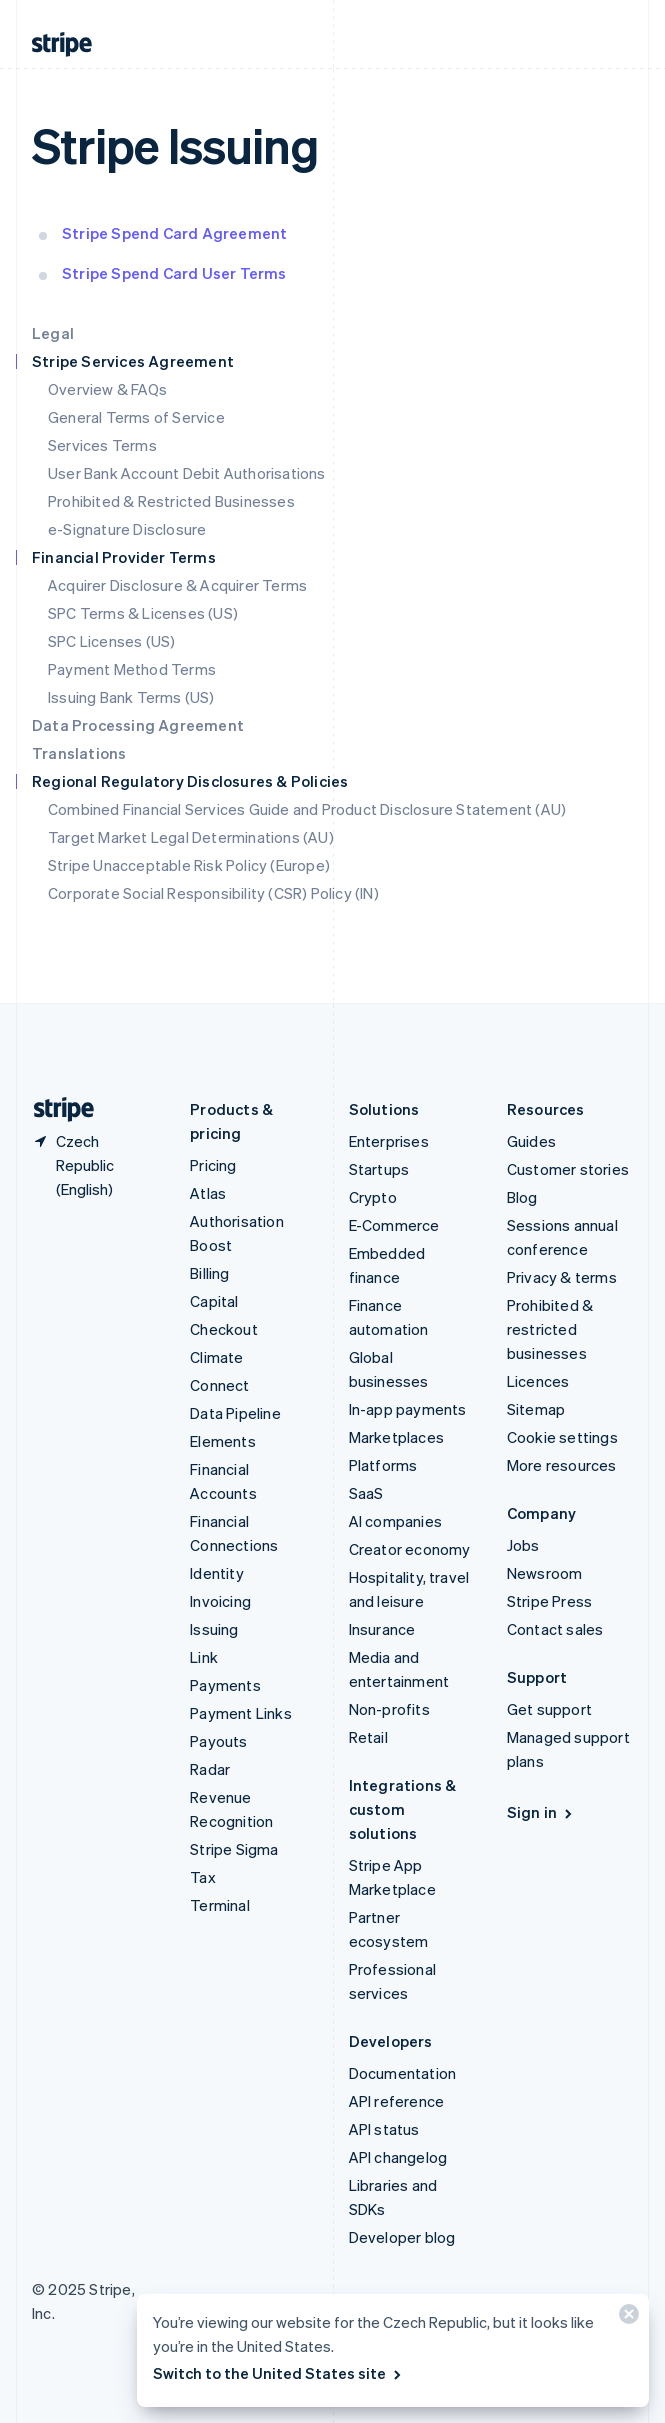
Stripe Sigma (234, 1849)
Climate (216, 1357)
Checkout (224, 1329)
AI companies (395, 1521)
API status (384, 2129)
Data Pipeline (235, 1413)
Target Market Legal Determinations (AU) (191, 837)
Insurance (382, 1629)
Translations (79, 753)
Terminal (220, 1905)
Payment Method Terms (132, 669)
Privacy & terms (562, 1277)
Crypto (373, 1197)
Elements (223, 1441)
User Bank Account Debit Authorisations (187, 473)
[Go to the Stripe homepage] (56, 1109)
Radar (210, 1769)
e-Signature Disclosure (127, 529)
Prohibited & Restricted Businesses (171, 501)
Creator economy (410, 1549)
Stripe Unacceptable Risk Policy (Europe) (189, 865)
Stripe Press (549, 1601)
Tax (203, 1877)
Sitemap (536, 1409)
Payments (225, 1685)
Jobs (523, 1545)
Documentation (403, 2073)
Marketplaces (396, 1437)
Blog (522, 1197)
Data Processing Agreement (138, 725)
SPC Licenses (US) (111, 641)
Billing (209, 1273)
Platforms (383, 1465)
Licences (538, 1381)
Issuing (214, 1629)
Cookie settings (562, 1437)
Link (204, 1657)
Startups (379, 1169)
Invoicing (220, 1601)
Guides (531, 1141)
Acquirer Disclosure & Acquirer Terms (177, 585)
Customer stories (568, 1169)
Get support (549, 1709)
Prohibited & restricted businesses (550, 1329)
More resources (562, 1465)
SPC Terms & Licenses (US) (143, 613)
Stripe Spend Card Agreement (174, 233)
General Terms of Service (136, 417)
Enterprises (389, 1141)
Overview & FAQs (107, 389)
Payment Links (241, 1713)
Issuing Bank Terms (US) (131, 697)
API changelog (398, 2157)
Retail (368, 1737)
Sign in (541, 1812)
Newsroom (545, 1573)
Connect (219, 1385)
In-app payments (408, 1409)
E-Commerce (394, 1225)
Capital (214, 1301)
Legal (53, 333)
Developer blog (402, 2237)
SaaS (366, 1493)
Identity (217, 1573)
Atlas (208, 1193)
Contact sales (555, 1629)
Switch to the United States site (278, 2373)
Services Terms (102, 445)
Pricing (213, 1165)
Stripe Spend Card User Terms (174, 273)
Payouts (218, 1741)
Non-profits (389, 1709)
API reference (397, 2101)
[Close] (626, 2318)
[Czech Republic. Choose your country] (95, 1165)
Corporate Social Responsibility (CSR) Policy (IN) (213, 893)
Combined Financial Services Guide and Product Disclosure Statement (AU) (307, 809)
